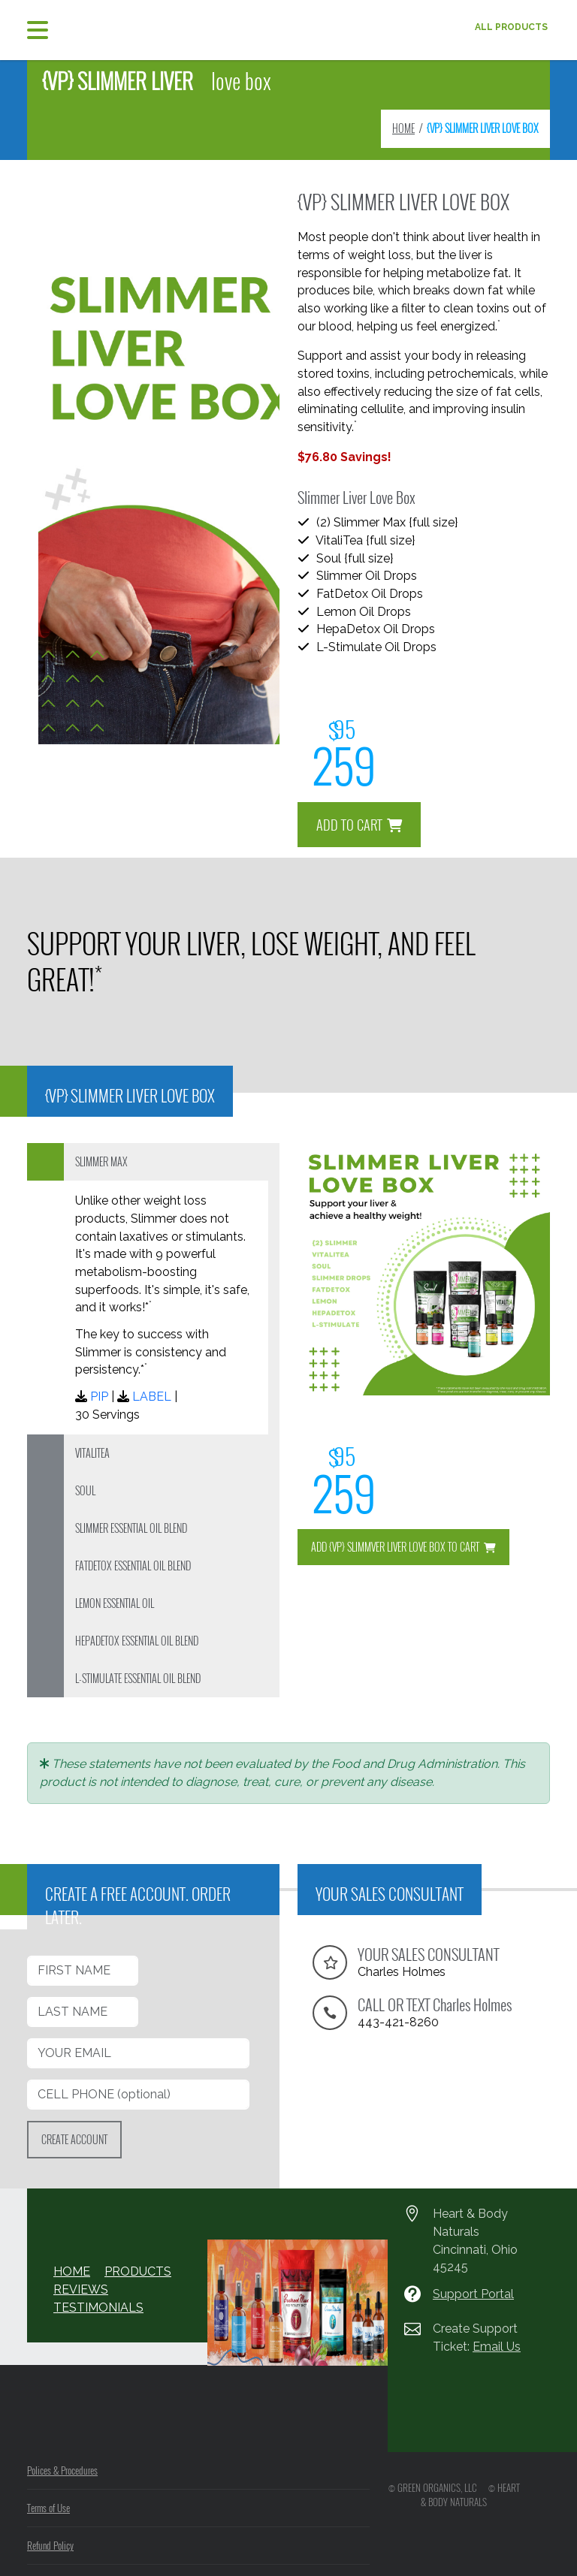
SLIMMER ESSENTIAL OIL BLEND (131, 1528)
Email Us (495, 2347)
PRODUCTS (131, 2272)
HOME (403, 128)
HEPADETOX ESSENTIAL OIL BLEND (136, 1640)
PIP (98, 1397)
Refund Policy (50, 2545)
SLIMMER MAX (101, 1161)
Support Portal (472, 2294)
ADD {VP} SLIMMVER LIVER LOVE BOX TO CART (403, 1547)
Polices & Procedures (62, 2470)
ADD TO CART (360, 816)
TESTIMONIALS (92, 2308)
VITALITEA (92, 1453)
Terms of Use (48, 2507)
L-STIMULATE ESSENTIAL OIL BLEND (138, 1678)
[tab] (153, 1162)
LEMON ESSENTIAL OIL (114, 1603)
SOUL (85, 1490)
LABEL (147, 1397)
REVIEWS (78, 2290)
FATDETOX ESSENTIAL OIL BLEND (133, 1565)
